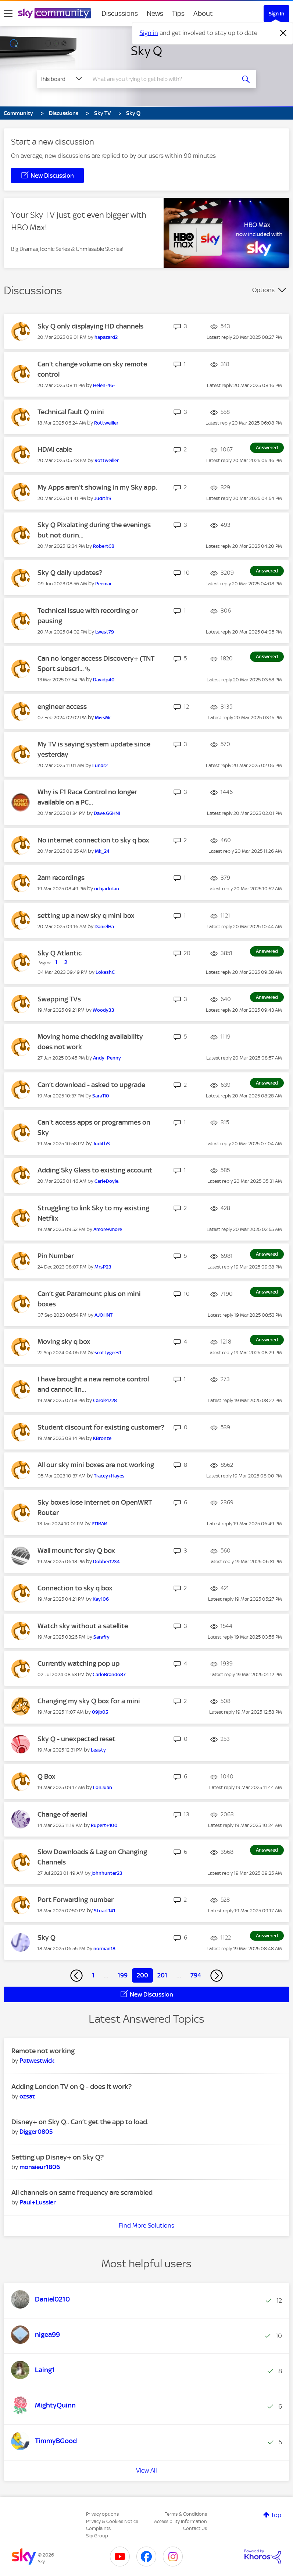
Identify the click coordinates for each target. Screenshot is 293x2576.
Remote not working (43, 2051)
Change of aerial (62, 1814)
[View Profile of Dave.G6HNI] (107, 813)
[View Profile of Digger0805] (36, 2131)
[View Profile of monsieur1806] (39, 2167)
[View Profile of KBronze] (102, 1438)
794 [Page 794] (195, 1975)
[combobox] (163, 79)
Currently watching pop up (78, 1663)
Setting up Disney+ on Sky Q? (57, 2157)
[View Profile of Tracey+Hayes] (109, 1476)
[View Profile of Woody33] (103, 1010)
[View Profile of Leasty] (98, 1750)
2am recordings (61, 877)
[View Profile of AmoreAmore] (107, 1229)
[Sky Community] (54, 13)
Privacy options (102, 2514)
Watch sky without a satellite (82, 1626)
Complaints (98, 2528)
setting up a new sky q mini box (86, 915)
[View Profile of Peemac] (103, 583)
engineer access (62, 706)
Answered (267, 447)
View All (146, 2470)
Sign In (276, 13)
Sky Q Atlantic (59, 953)
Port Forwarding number (75, 1899)
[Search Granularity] (62, 79)
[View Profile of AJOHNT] (103, 1315)
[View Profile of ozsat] (27, 2096)
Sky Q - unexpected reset (76, 1739)
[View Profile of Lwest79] (104, 632)
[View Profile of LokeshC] (105, 972)
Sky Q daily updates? (69, 572)
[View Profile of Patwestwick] (36, 2060)
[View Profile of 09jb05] (100, 1712)
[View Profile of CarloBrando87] (109, 1674)
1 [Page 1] (93, 1975)
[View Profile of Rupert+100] (104, 1825)
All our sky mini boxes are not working (95, 1465)
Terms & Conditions (186, 2514)
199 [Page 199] (123, 1975)
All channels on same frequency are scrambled (82, 2192)
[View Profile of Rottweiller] (106, 423)
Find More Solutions (146, 2225)
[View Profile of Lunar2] (100, 765)
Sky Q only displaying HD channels (90, 326)
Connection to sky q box (74, 1588)
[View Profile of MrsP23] (102, 1267)
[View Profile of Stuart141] (104, 1910)
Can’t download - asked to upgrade (91, 1085)
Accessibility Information (180, 2521)
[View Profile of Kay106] (101, 1599)
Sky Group (97, 2535)
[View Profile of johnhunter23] (107, 1873)
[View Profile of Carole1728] (105, 1400)
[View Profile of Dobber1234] (106, 1561)
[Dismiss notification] (283, 33)
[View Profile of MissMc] (103, 717)
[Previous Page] (76, 1975)
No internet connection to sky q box (93, 840)
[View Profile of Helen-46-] (104, 385)
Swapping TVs (59, 999)
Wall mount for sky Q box (76, 1550)
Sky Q (146, 50)
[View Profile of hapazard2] (106, 337)
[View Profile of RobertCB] (103, 546)
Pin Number (55, 1256)
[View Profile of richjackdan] (106, 888)
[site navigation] (8, 13)
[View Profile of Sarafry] (101, 1637)
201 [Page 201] (162, 1975)
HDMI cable (54, 449)
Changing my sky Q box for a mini (88, 1701)
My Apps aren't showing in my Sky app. (97, 487)
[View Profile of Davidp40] (104, 679)
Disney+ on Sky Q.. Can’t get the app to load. (80, 2122)
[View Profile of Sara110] (100, 1096)
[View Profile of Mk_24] (102, 851)
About (203, 13)
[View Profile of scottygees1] (107, 1352)
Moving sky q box (63, 1341)
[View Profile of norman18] (104, 1948)
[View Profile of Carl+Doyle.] (106, 1181)
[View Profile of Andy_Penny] (107, 1058)
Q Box (46, 1776)
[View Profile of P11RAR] (99, 1523)
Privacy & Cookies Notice (112, 2521)
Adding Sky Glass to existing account (94, 1170)
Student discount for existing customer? (100, 1427)
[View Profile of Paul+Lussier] (37, 2202)
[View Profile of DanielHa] (104, 926)
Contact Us (195, 2528)
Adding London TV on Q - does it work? (71, 2086)
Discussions (119, 13)
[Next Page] (216, 1975)
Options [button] (263, 290)
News (155, 13)
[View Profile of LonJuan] (102, 1787)
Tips (178, 13)
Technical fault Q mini (70, 412)
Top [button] (276, 2515)
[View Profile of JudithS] (102, 498)
